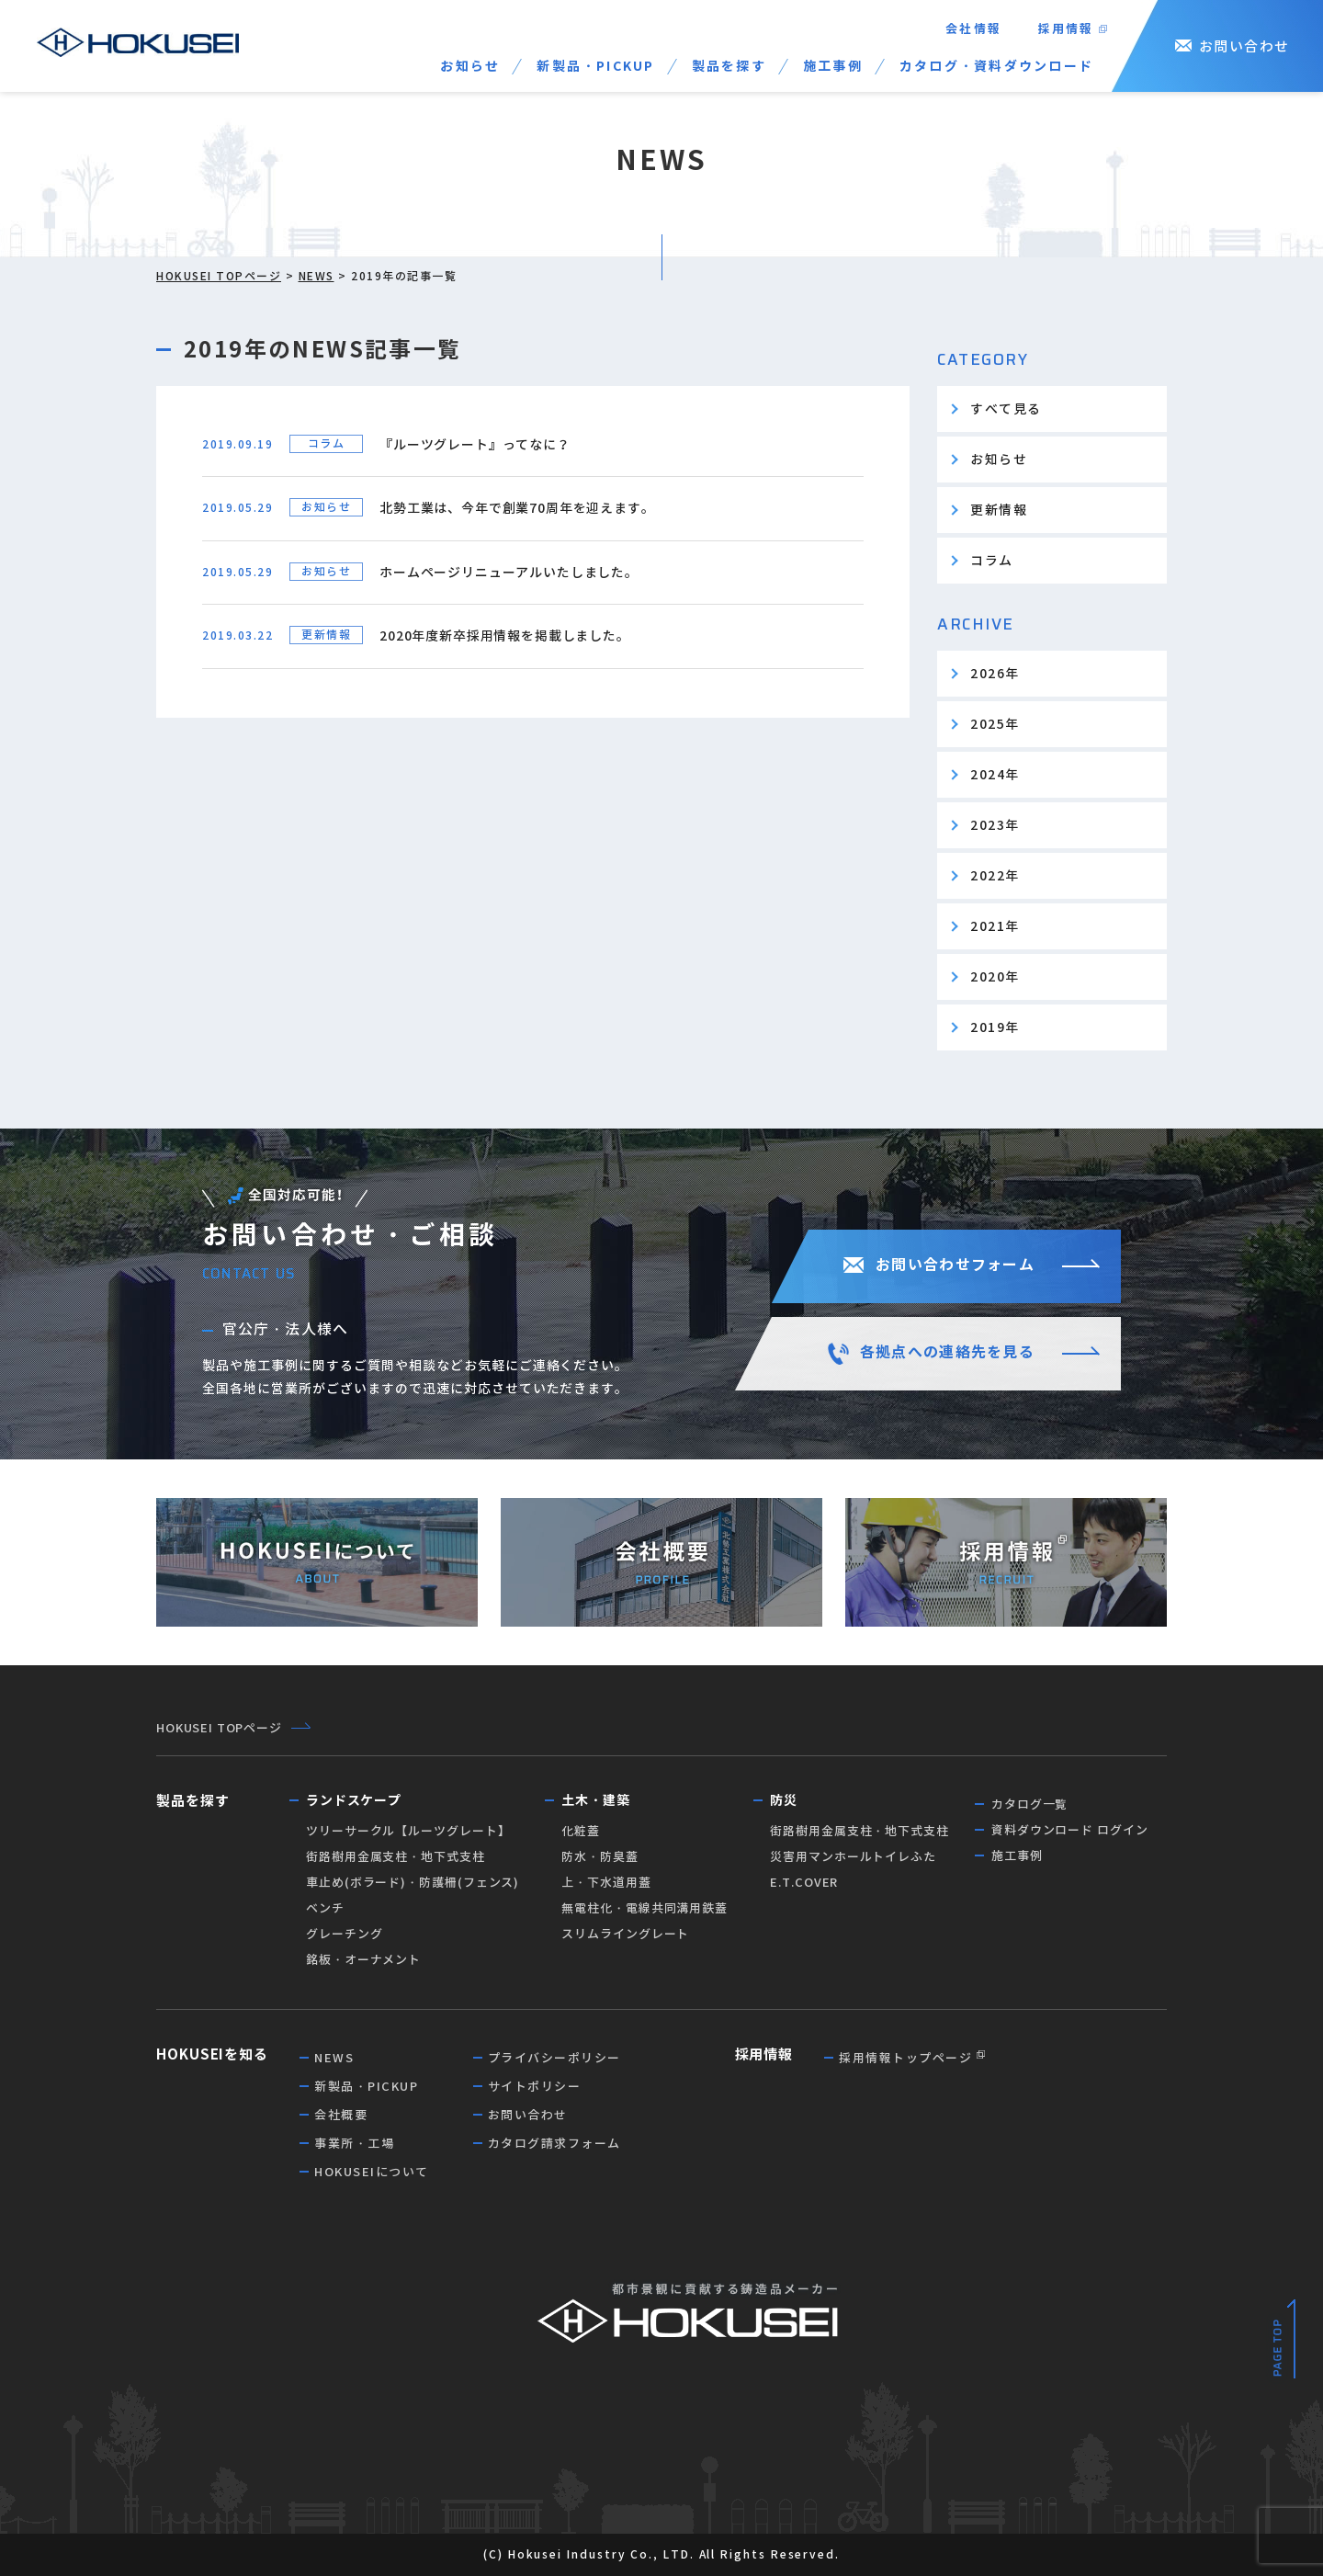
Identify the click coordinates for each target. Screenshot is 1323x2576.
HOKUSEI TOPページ (218, 276)
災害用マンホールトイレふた (853, 1857)
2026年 (995, 673)
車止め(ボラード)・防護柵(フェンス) (412, 1882)
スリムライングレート (625, 1934)
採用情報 (1065, 29)
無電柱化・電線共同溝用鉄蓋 (644, 1908)
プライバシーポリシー (554, 2058)
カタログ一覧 (1029, 1804)
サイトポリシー (535, 2086)
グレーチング (344, 1934)
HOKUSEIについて (371, 2172)
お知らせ (470, 66)
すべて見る (1006, 409)
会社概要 (341, 2115)
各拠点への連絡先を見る (947, 1352)
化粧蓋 (580, 1831)
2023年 (995, 825)
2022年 (995, 876)
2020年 (995, 977)
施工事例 (833, 66)
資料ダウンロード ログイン (1069, 1830)
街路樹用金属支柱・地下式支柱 (395, 1857)
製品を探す (729, 66)
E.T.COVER (804, 1882)
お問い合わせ (1244, 46)
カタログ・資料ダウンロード (996, 66)
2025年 (995, 724)
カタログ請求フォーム (554, 2143)
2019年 (995, 1027)
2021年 (995, 926)
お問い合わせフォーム (955, 1265)
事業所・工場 (354, 2143)
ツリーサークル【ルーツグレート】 (408, 1831)
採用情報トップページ (905, 2058)
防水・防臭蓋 (599, 1857)
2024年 (995, 774)
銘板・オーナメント (363, 1960)
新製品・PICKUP (595, 66)
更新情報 (998, 510)
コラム (991, 560)
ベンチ (325, 1908)
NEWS (316, 276)
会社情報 (973, 29)
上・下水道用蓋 (605, 1882)
